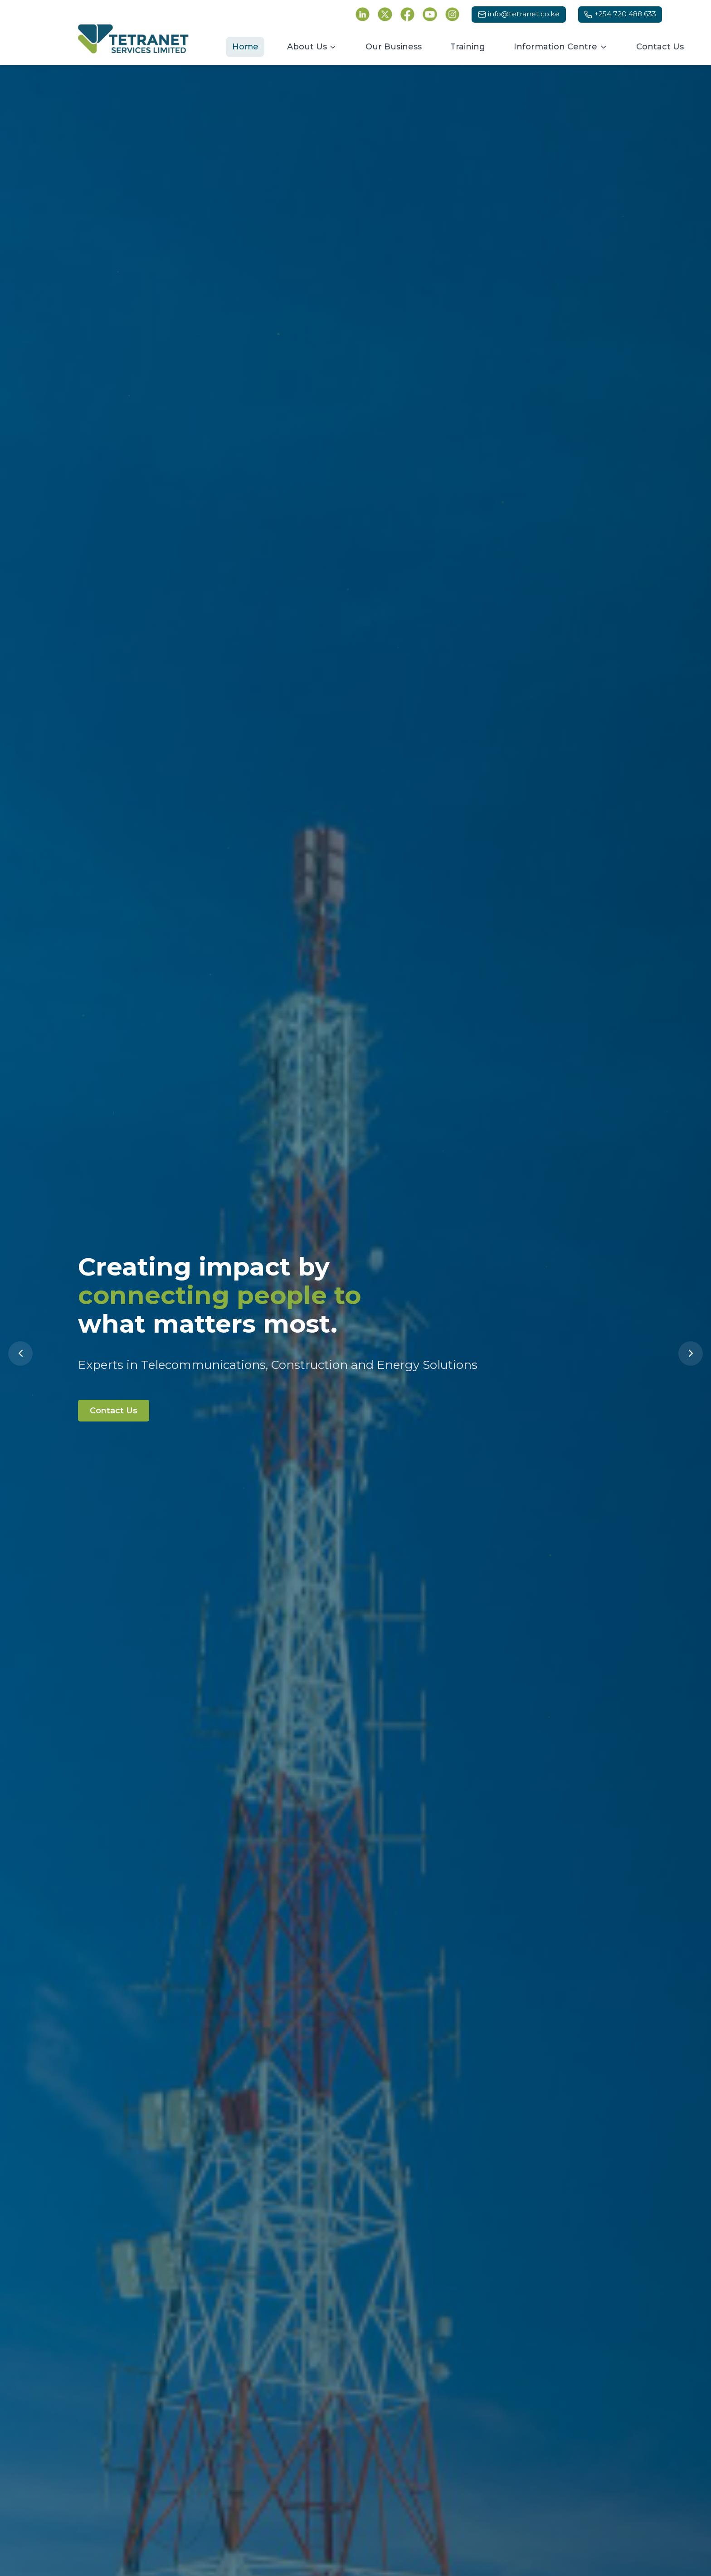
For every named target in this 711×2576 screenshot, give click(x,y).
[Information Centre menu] (561, 47)
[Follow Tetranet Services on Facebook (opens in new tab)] (407, 14)
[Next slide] (690, 1353)
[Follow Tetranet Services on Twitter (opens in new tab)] (385, 14)
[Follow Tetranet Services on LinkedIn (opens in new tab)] (363, 14)
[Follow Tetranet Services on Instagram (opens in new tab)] (452, 14)
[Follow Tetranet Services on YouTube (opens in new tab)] (430, 14)
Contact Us (118, 1414)
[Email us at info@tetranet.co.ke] (519, 14)
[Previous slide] (20, 1353)
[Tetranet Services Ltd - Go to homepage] (133, 39)
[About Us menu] (312, 47)
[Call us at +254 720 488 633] (620, 14)
